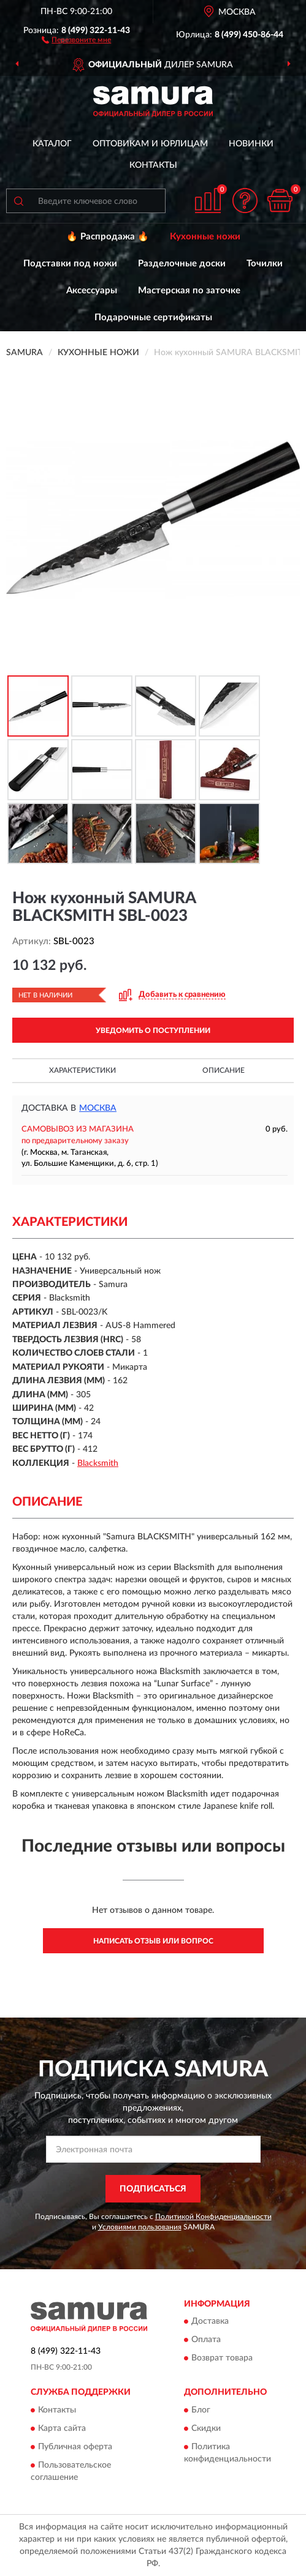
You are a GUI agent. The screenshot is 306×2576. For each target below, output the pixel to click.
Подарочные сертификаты (153, 317)
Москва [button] (98, 1108)
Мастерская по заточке (189, 290)
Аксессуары (91, 290)
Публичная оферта (75, 2447)
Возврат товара (222, 2358)
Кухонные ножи (205, 236)
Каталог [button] (52, 144)
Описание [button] (223, 1070)
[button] (76, 39)
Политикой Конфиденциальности (213, 2216)
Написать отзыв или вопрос (153, 1941)
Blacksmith (97, 1463)
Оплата (206, 2340)
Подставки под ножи (70, 263)
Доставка (210, 2322)
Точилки (265, 263)
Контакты (153, 165)
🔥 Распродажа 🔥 (107, 236)
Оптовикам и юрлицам (150, 144)
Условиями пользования (140, 2227)
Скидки (206, 2428)
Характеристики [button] (82, 1070)
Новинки (251, 144)
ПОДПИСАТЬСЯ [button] (153, 2189)
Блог (200, 2410)
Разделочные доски (182, 263)
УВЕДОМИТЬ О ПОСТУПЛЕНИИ (153, 1030)
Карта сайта (62, 2428)
